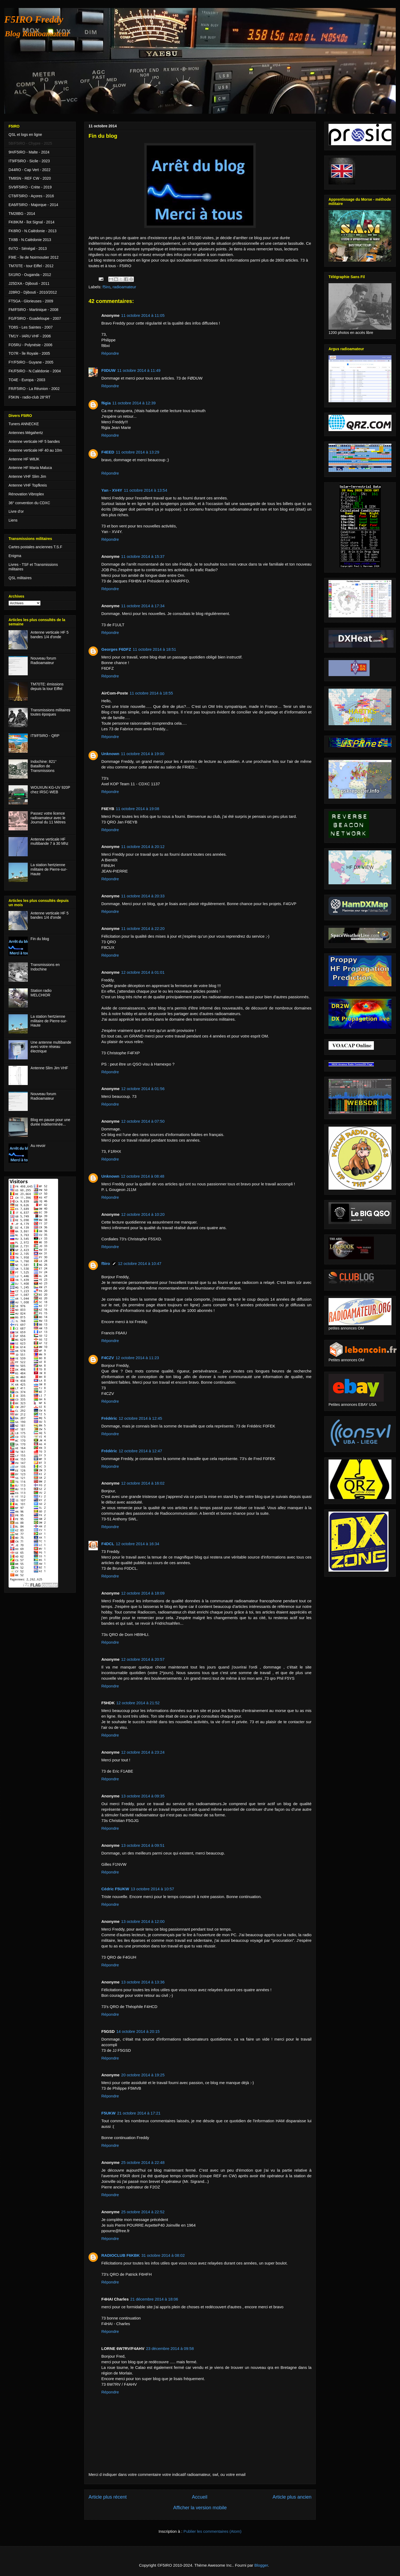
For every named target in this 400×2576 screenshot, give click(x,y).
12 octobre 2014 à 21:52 (138, 1703)
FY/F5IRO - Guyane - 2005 (31, 362)
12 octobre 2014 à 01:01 (143, 972)
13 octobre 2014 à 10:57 (152, 1889)
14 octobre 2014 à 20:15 (138, 2031)
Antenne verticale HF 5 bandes (34, 441)
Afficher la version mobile (200, 2507)
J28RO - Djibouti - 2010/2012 (33, 292)
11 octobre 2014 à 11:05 (143, 315)
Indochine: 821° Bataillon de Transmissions (44, 766)
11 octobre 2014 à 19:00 (143, 753)
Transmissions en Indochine (45, 966)
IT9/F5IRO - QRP (45, 735)
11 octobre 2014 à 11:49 (139, 370)
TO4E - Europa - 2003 (27, 380)
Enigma (15, 556)
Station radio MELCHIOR (41, 992)
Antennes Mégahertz (26, 433)
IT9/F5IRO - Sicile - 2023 (29, 161)
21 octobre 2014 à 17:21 (139, 2113)
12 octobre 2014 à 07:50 (143, 1121)
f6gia (106, 403)
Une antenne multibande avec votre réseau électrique (51, 1047)
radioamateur (124, 287)
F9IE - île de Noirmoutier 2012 (34, 257)
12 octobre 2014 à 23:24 (143, 1752)
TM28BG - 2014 (22, 213)
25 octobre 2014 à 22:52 (143, 2212)
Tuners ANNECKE (24, 424)
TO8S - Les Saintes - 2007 (31, 327)
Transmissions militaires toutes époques (50, 712)
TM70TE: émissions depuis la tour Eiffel (47, 686)
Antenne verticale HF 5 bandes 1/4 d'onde (50, 634)
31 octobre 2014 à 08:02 (163, 2255)
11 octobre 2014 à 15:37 (143, 556)
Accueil (199, 2497)
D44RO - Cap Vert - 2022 (29, 170)
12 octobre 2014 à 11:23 (137, 1357)
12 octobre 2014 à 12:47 (140, 1451)
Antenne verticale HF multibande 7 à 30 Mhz (50, 841)
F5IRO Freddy (33, 19)
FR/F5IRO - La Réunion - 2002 (34, 388)
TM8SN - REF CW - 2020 (30, 178)
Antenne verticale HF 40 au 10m (35, 450)
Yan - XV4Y (111, 490)
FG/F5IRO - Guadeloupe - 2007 (35, 318)
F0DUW (108, 370)
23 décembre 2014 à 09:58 (170, 2348)
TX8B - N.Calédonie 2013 (30, 240)
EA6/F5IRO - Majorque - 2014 (33, 205)
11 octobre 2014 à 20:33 (143, 896)
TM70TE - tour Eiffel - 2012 (31, 266)
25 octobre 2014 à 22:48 (143, 2162)
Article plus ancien (292, 2497)
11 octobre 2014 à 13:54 (145, 490)
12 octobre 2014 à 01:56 (143, 1088)
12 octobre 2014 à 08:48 (143, 1176)
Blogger (261, 2565)
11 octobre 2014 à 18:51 (154, 649)
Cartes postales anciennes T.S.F (35, 547)
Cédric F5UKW (115, 1889)
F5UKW (108, 2113)
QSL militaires (20, 578)
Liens (13, 520)
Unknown (110, 753)
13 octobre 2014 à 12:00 (143, 1921)
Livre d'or (16, 511)
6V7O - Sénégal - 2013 (28, 248)
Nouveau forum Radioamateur (43, 660)
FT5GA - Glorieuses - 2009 (31, 301)
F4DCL (107, 1543)
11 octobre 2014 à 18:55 (151, 693)
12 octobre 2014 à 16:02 (143, 1483)
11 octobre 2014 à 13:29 (137, 452)
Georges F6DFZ (116, 649)
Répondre (110, 353)
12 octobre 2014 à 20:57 (143, 1659)
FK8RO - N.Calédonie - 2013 (33, 231)
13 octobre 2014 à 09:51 (143, 1845)
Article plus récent (108, 2497)
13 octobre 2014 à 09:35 (143, 1796)
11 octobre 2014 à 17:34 (143, 605)
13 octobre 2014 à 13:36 (143, 1982)
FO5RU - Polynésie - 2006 (30, 345)
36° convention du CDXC (29, 503)
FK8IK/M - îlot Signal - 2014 (31, 222)
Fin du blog (40, 939)
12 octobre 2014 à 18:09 (143, 1593)
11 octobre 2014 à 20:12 (143, 846)
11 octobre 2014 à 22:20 (143, 928)
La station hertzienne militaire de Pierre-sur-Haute (49, 869)
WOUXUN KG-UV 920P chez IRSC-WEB (50, 789)
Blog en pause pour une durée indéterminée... (50, 1122)
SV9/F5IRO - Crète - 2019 (30, 187)
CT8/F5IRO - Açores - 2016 (31, 196)
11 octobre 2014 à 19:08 (137, 808)
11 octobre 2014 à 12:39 (134, 403)
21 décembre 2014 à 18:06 (154, 2299)
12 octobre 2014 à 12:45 (140, 1418)
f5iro (106, 287)
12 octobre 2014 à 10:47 (140, 1263)
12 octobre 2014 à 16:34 (137, 1543)
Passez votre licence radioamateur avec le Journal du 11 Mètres (48, 818)
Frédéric (109, 1418)
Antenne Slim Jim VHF (49, 1068)
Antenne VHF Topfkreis (28, 485)
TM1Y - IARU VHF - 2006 (30, 336)
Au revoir (38, 1145)
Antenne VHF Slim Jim (27, 476)
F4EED (107, 452)
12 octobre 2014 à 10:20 (143, 1214)
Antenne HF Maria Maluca (30, 468)
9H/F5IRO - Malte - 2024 (29, 152)
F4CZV (107, 1357)
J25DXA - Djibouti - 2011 (29, 283)
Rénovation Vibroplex (26, 494)
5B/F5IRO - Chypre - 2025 (30, 143)
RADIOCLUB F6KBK (120, 2255)
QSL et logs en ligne (25, 134)
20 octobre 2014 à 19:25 (143, 2075)
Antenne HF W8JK (24, 459)
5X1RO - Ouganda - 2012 (30, 275)
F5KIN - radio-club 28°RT (29, 397)
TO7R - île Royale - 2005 (29, 353)
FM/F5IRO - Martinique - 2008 (33, 309)
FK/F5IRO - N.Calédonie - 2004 (35, 371)
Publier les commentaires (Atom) (212, 2531)
